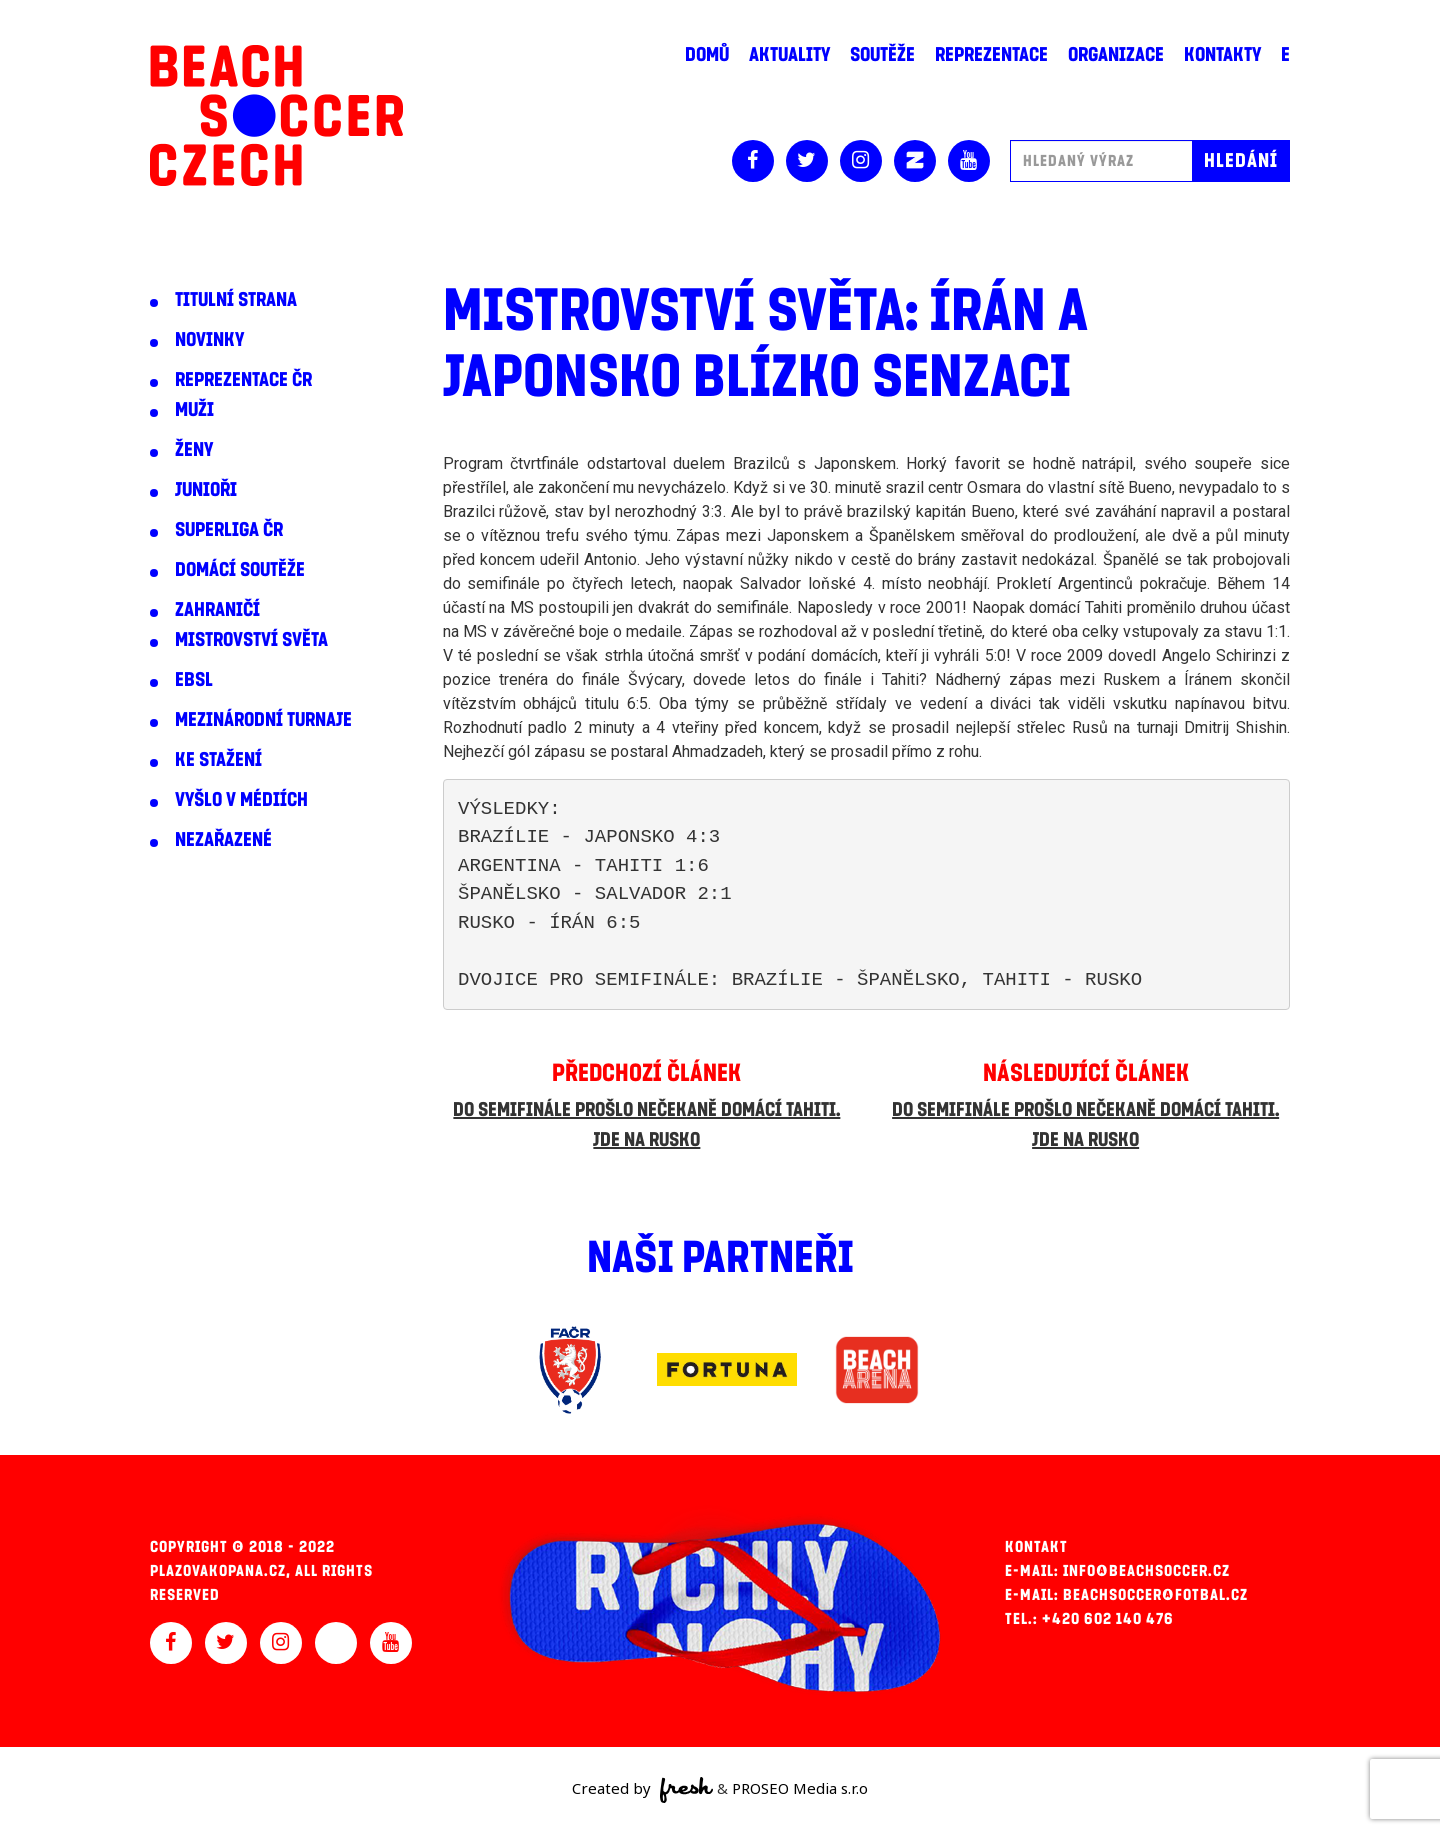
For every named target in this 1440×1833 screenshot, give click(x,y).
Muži (194, 410)
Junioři (206, 490)
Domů (707, 55)
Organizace (1116, 55)
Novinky (209, 340)
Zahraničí (217, 610)
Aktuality (789, 55)
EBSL (194, 680)
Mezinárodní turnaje (263, 720)
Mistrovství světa (251, 640)
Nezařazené (223, 840)
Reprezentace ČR (243, 380)
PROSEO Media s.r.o (800, 1788)
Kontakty (1222, 55)
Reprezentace (991, 55)
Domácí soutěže (240, 570)
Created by (642, 1790)
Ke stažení (218, 760)
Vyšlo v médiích (241, 800)
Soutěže (882, 55)
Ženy (194, 450)
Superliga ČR (229, 530)
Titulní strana (236, 300)
